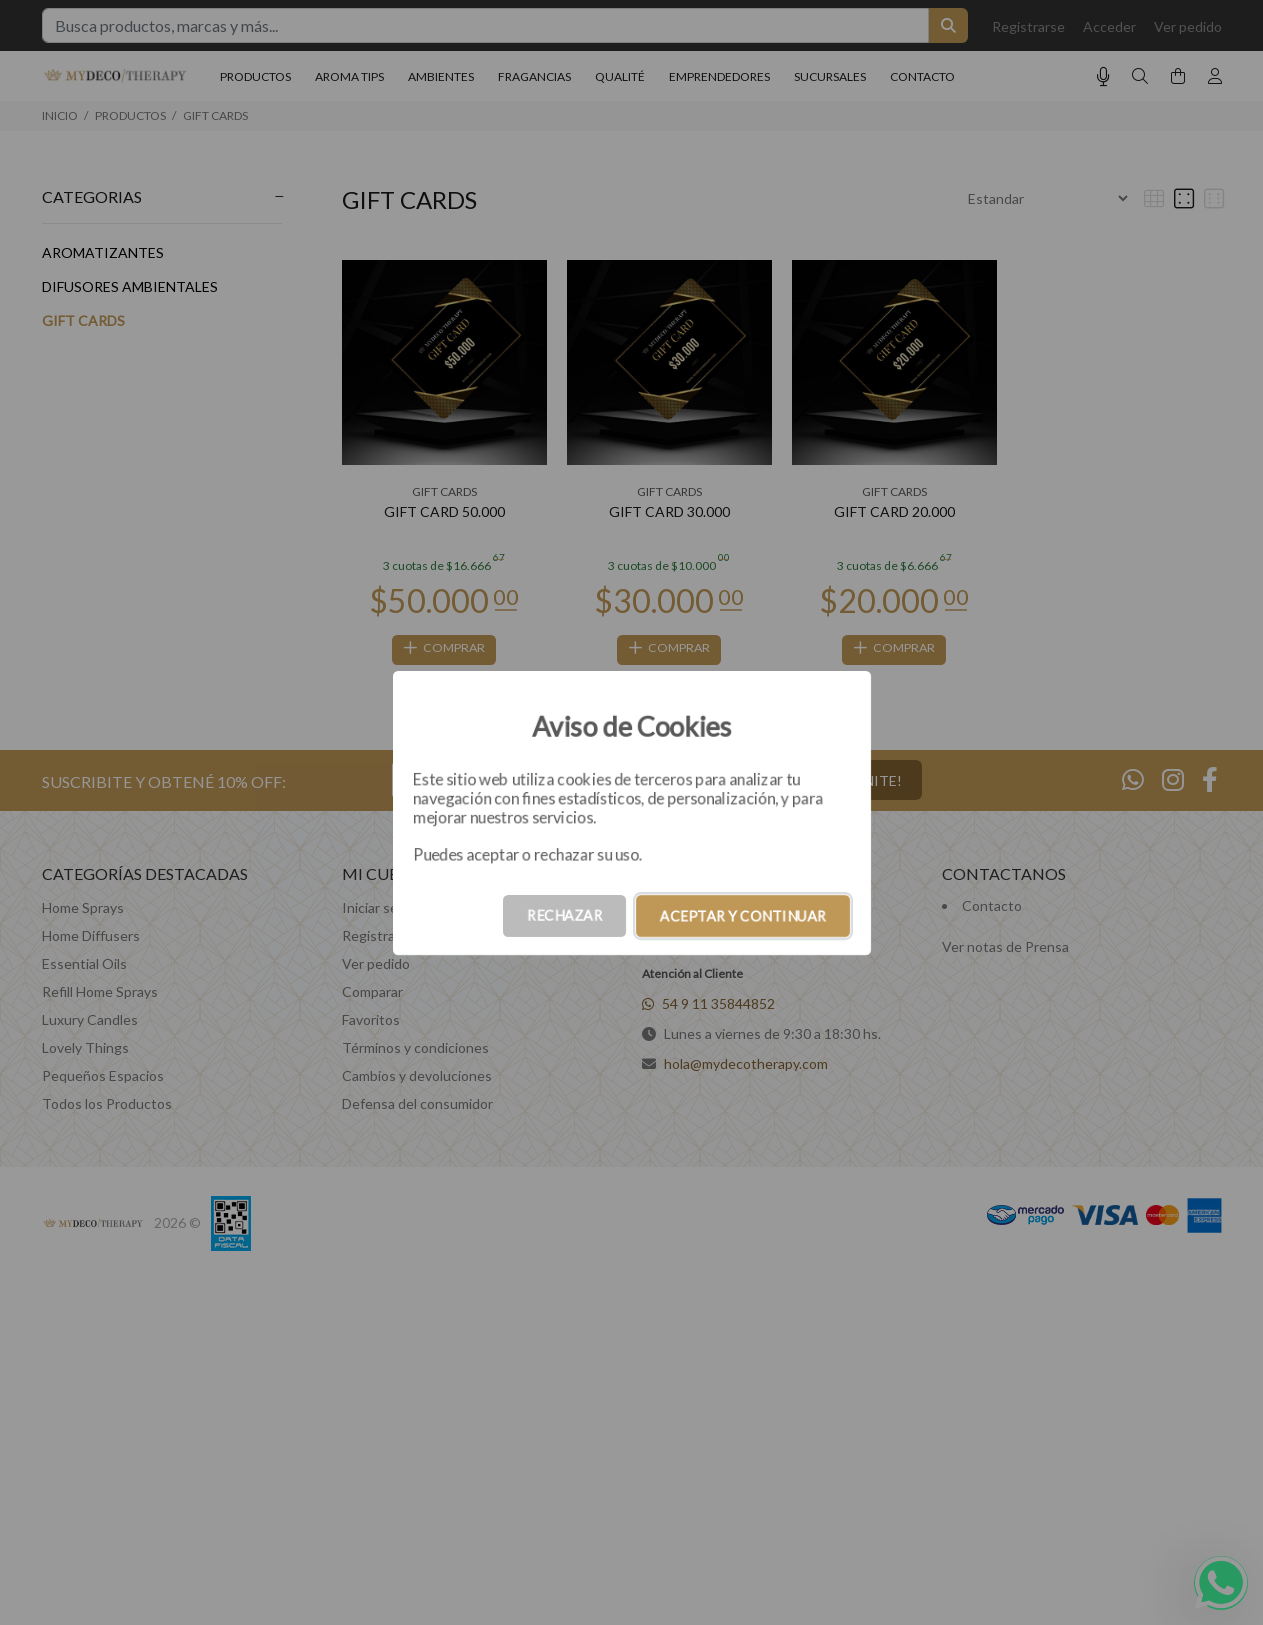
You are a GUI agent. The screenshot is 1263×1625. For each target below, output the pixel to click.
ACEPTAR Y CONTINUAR (743, 915)
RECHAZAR (564, 915)
